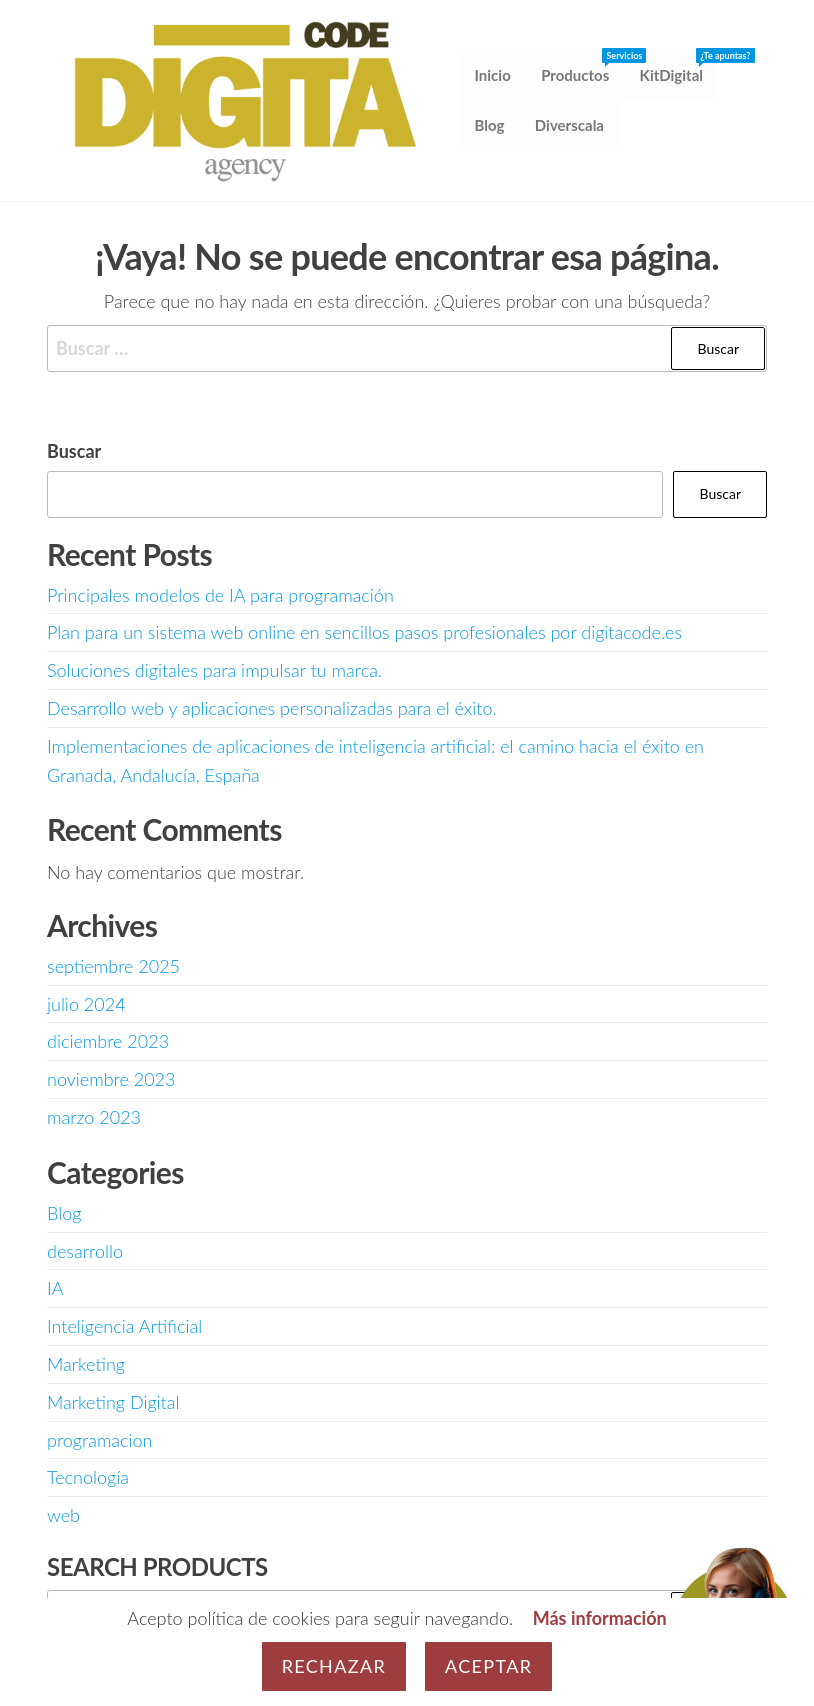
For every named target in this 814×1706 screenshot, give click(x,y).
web (63, 1516)
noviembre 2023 (111, 1080)
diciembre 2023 (108, 1042)
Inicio (493, 76)
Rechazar (334, 1666)
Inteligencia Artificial (124, 1327)
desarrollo (85, 1251)
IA (55, 1289)
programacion (100, 1440)
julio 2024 (86, 1004)
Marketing (86, 1364)
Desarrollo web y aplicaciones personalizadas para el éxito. (272, 708)
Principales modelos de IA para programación (220, 595)
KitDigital (678, 68)
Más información (600, 1618)
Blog (490, 126)
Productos (582, 68)
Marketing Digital (113, 1402)
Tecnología (88, 1478)
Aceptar (488, 1666)
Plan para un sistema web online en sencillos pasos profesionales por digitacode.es (364, 633)
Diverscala (569, 126)
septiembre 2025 (113, 966)
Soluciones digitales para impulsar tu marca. (214, 671)
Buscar (74, 451)
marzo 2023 (94, 1117)
